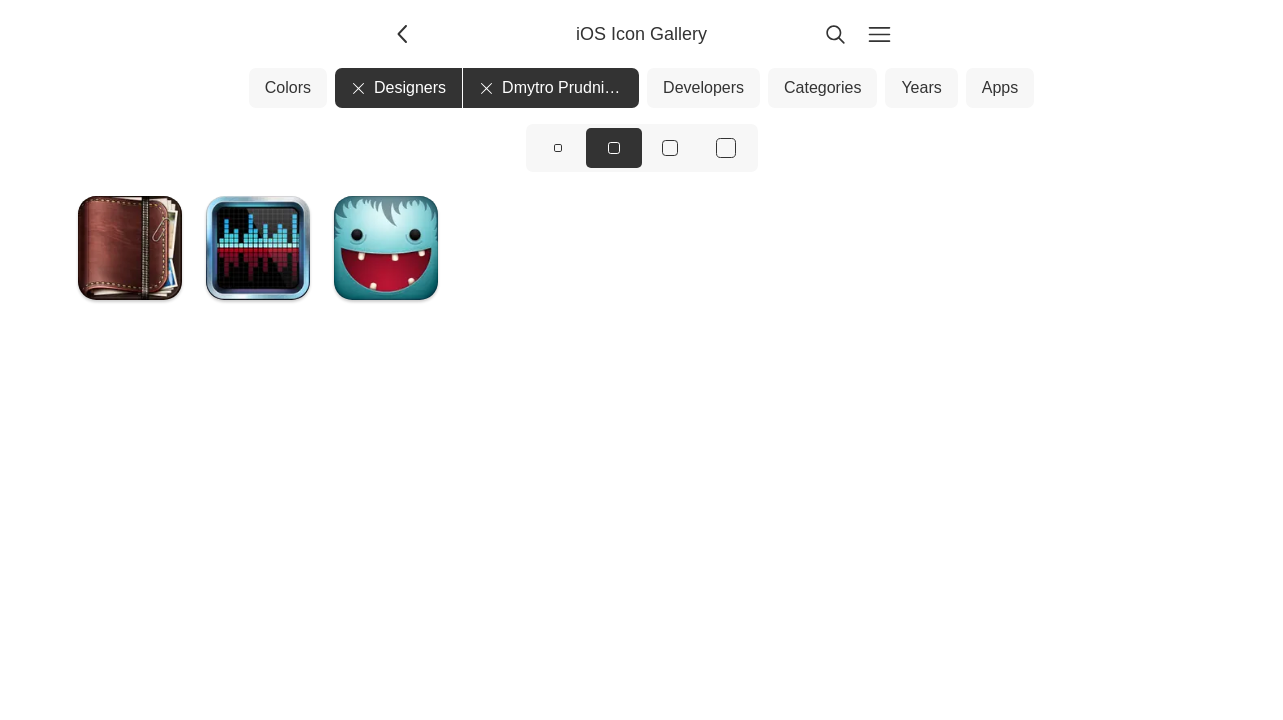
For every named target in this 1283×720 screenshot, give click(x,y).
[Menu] (880, 34)
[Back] (404, 34)
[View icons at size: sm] (558, 148)
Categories (822, 87)
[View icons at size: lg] (670, 148)
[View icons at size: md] (614, 148)
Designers (398, 87)
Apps (1000, 87)
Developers (703, 87)
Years (921, 87)
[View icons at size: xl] (726, 148)
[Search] (836, 34)
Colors (288, 87)
